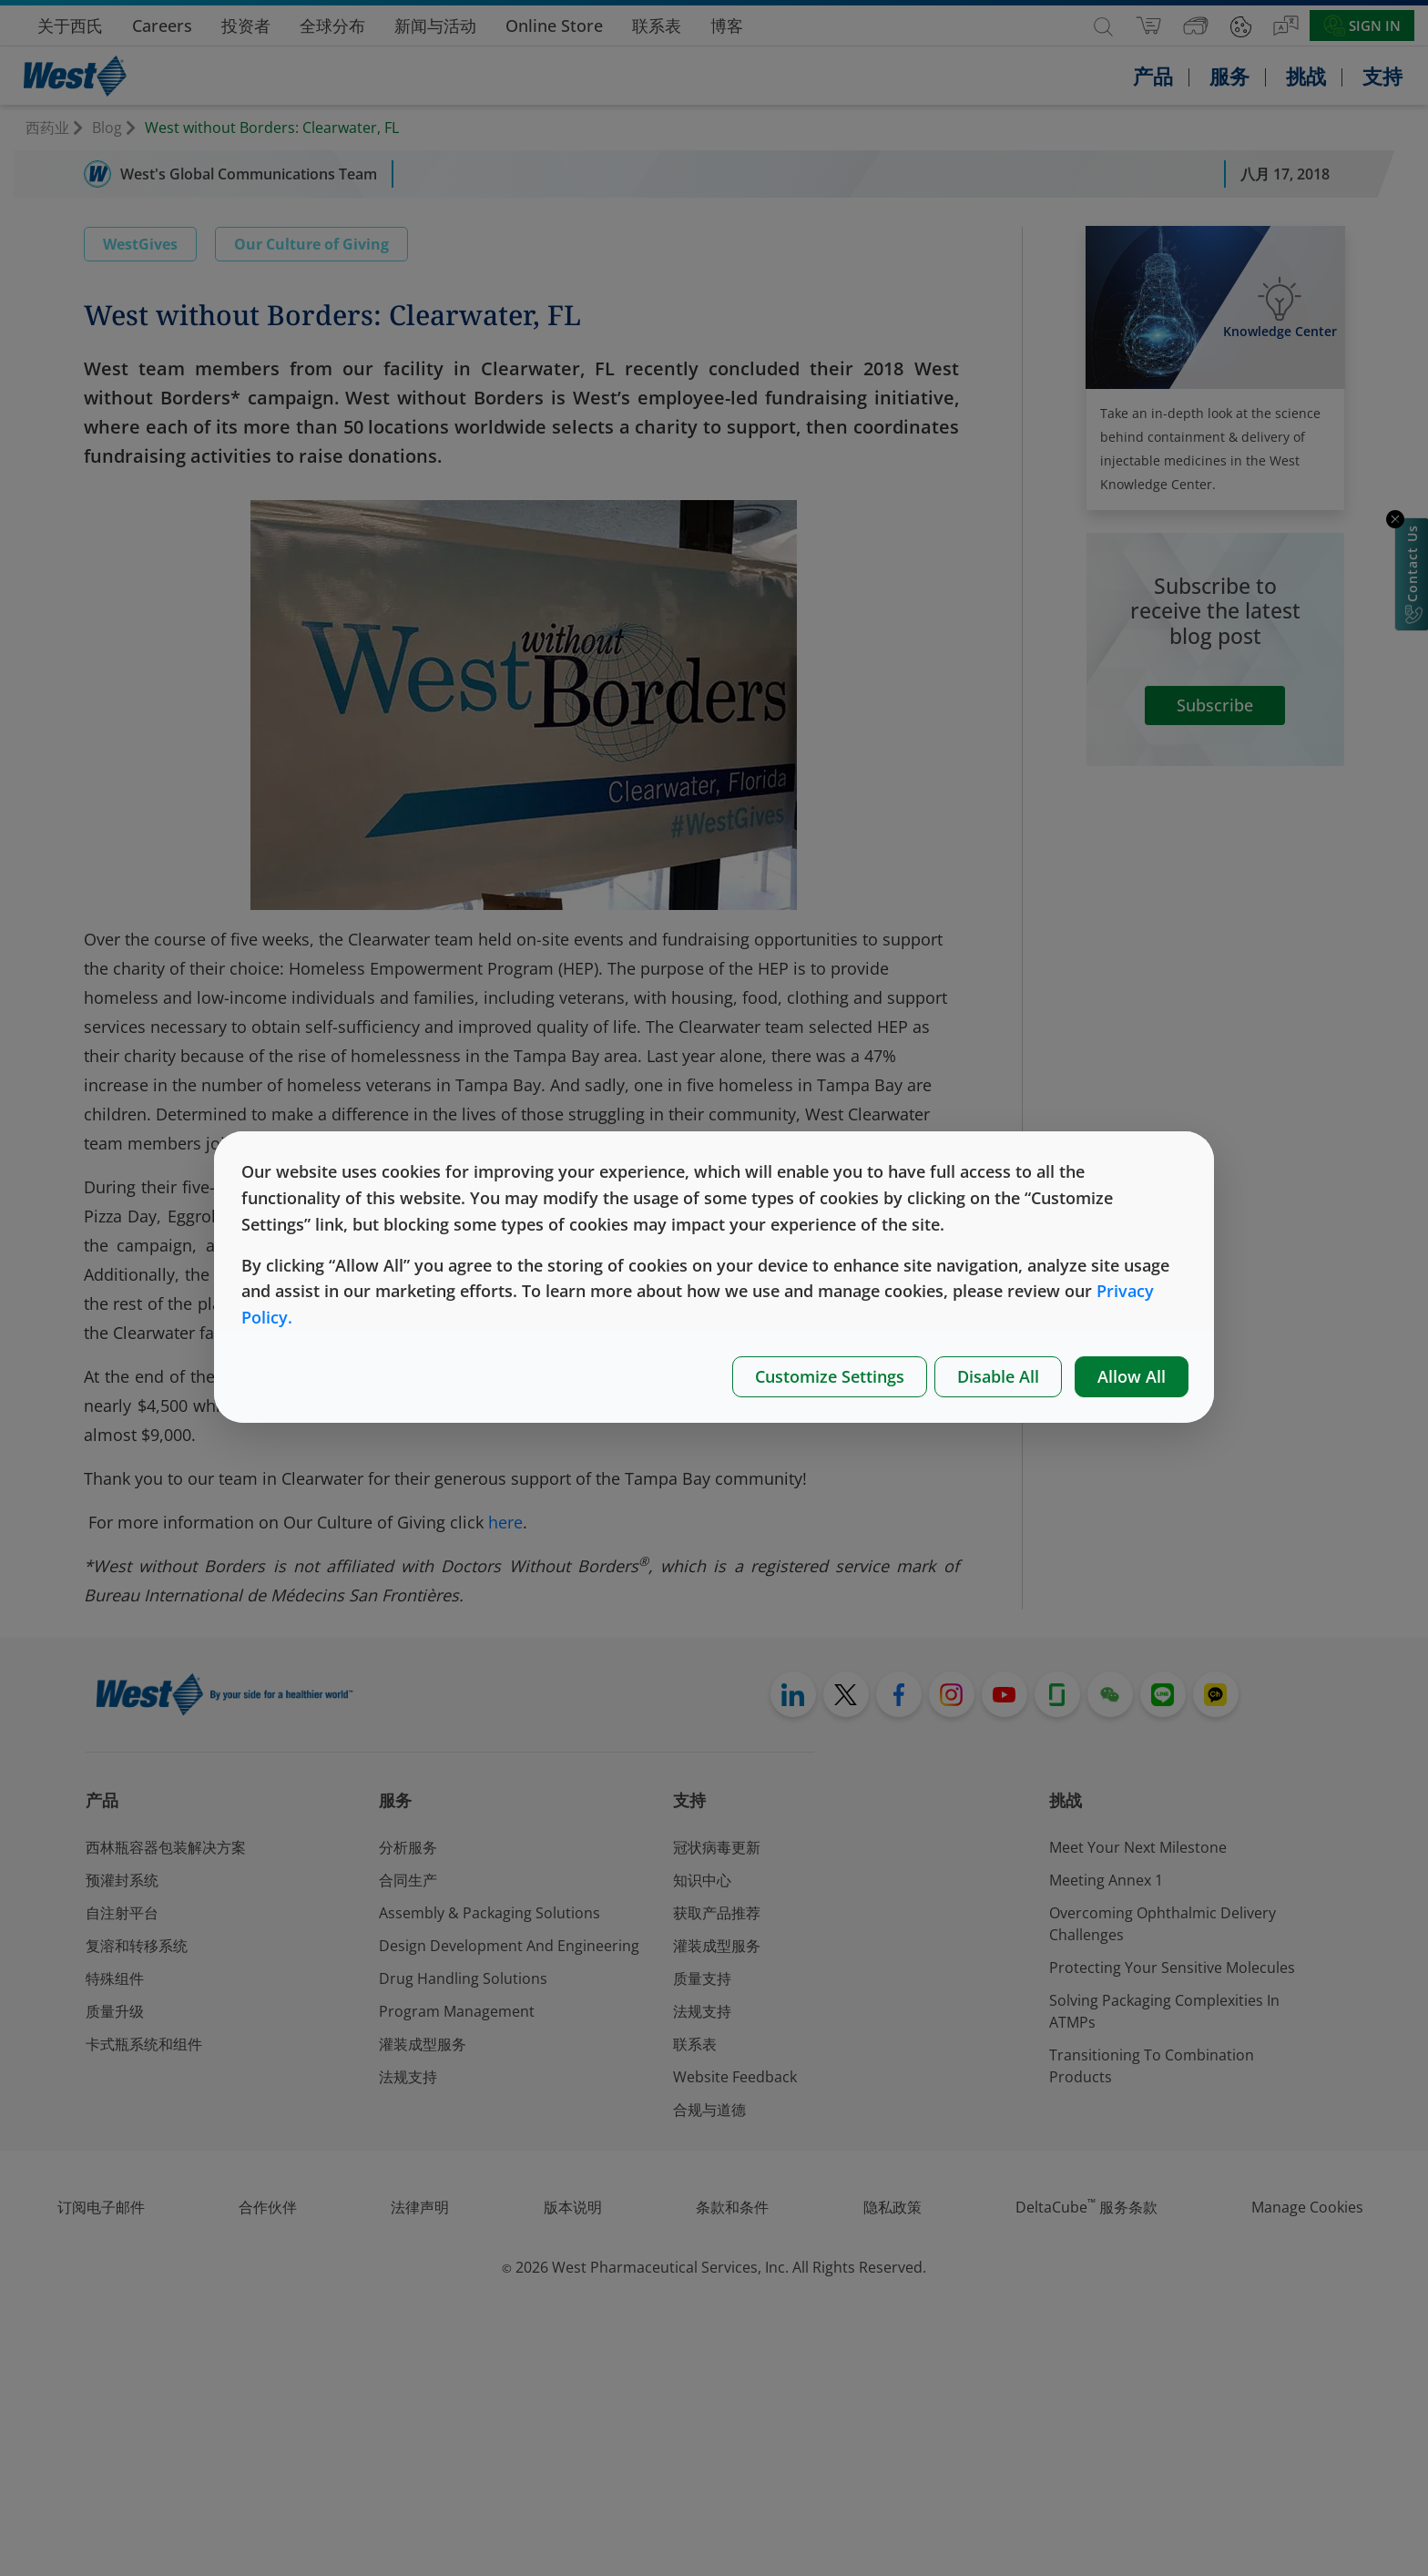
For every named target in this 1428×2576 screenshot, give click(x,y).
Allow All (1131, 1376)
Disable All (998, 1376)
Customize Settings (829, 1376)
